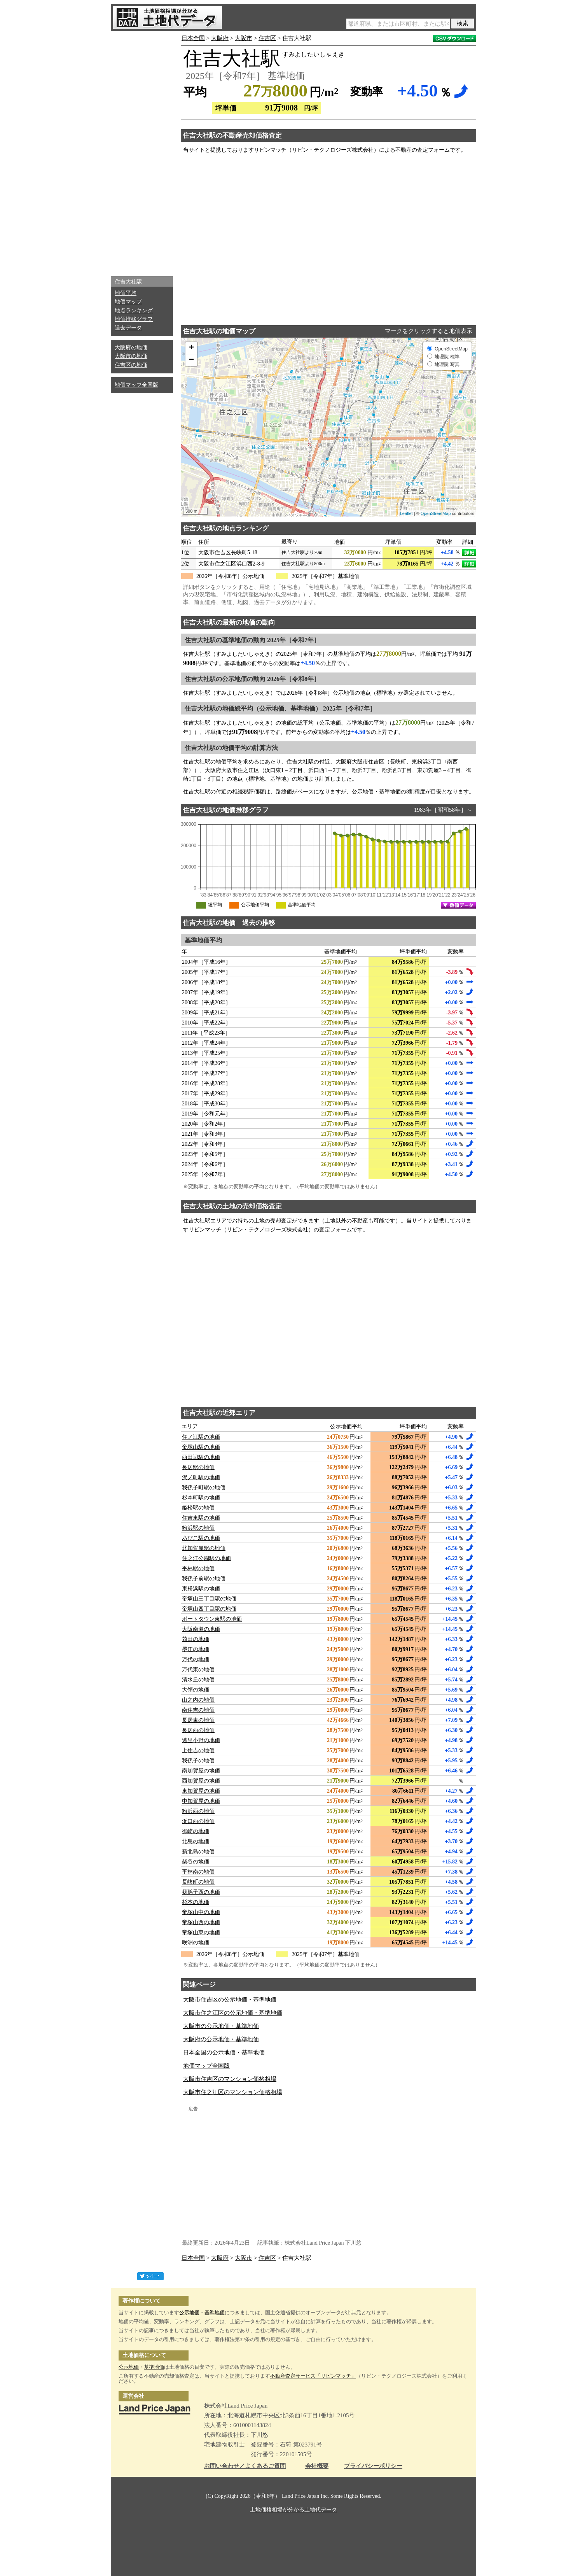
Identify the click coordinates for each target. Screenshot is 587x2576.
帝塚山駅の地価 (201, 1447)
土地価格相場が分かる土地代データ (293, 2510)
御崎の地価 (195, 1831)
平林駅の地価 (198, 1568)
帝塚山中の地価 (201, 1912)
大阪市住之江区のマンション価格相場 (232, 2092)
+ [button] (191, 348)
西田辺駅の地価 (201, 1457)
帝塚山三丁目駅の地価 (209, 1599)
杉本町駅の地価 (201, 1498)
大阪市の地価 (131, 356)
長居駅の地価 (198, 1467)
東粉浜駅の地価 (201, 1589)
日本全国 (193, 38)
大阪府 (220, 38)
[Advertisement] (142, 151)
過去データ (128, 328)
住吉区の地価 (131, 365)
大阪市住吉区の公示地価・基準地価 (229, 1999)
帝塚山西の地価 (201, 1922)
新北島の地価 (198, 1852)
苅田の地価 (195, 1639)
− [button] (191, 360)
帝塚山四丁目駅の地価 (209, 1609)
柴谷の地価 (195, 1862)
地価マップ (128, 302)
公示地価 (189, 2312)
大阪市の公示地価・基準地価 (221, 2026)
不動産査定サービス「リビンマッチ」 (313, 2376)
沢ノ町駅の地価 (201, 1477)
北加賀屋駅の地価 (203, 1548)
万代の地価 (195, 1659)
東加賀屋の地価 (201, 1791)
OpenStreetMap (436, 513)
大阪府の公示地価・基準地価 (221, 2039)
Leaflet (406, 513)
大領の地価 (195, 1690)
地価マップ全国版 (136, 385)
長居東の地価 (198, 1720)
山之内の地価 (198, 1700)
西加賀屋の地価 (201, 1781)
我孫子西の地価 (201, 1892)
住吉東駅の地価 (201, 1518)
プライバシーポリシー (373, 2466)
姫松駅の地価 (198, 1508)
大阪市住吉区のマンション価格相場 (229, 2079)
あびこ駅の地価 (201, 1538)
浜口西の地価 (198, 1821)
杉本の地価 (195, 1902)
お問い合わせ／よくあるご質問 (245, 2466)
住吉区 (267, 38)
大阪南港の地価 (201, 1629)
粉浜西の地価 (198, 1811)
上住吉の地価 (198, 1750)
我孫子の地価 (198, 1760)
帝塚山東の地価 (201, 1932)
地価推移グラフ (134, 319)
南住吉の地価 (198, 1710)
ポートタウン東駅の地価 (212, 1619)
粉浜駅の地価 (198, 1528)
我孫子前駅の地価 (203, 1578)
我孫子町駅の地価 (203, 1487)
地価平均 (125, 293)
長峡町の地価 (198, 1882)
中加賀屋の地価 (201, 1801)
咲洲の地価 (195, 1943)
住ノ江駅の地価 (201, 1437)
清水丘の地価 (198, 1680)
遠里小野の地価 (201, 1740)
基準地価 (214, 2312)
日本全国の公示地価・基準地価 (224, 2052)
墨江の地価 (195, 1649)
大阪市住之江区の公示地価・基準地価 (232, 2013)
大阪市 (243, 38)
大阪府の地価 (131, 347)
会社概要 (316, 2466)
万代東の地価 (198, 1669)
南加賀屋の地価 (201, 1771)
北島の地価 (195, 1841)
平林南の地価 (198, 1872)
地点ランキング (134, 310)
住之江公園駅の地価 (206, 1558)
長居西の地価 (198, 1730)
